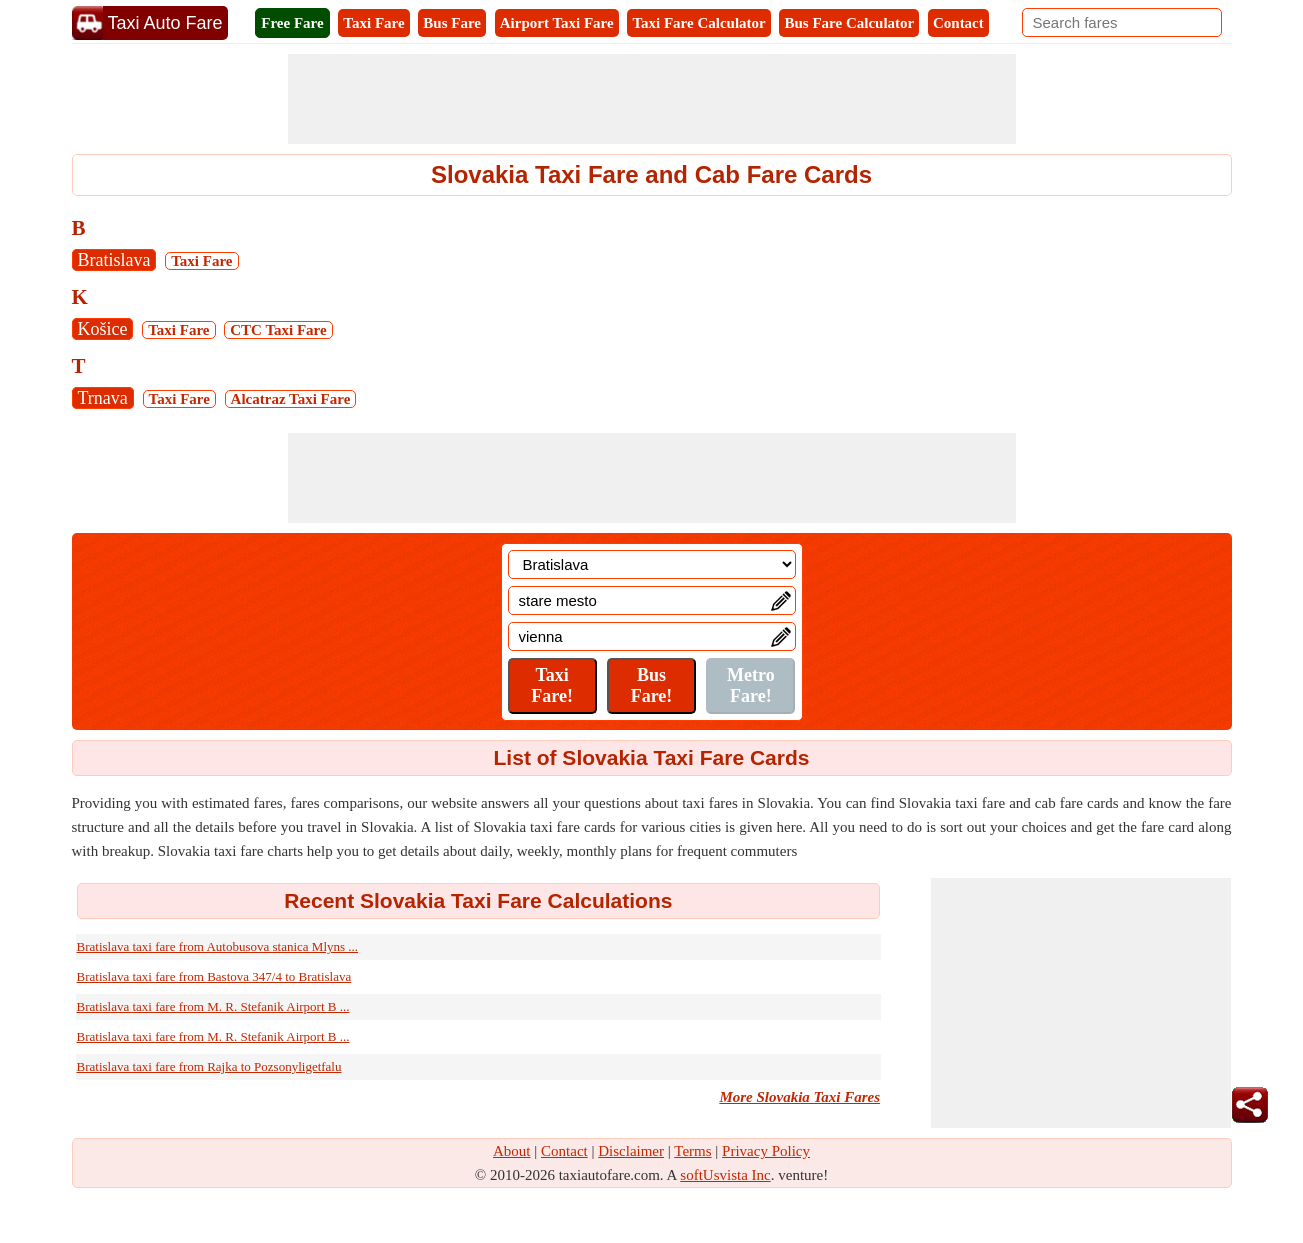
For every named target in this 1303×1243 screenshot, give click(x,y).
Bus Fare (452, 23)
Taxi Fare (373, 23)
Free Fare (292, 23)
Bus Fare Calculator (849, 23)
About (512, 1151)
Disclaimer (631, 1151)
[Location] (652, 564)
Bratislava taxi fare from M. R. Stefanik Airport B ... (213, 1006)
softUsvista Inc (725, 1175)
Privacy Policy (766, 1151)
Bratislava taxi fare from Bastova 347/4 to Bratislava (214, 976)
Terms (692, 1151)
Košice (103, 329)
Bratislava (114, 260)
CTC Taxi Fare (278, 330)
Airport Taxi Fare (557, 23)
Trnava (103, 398)
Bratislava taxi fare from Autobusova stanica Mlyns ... (218, 946)
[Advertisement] (652, 99)
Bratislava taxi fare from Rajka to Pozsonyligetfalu (209, 1066)
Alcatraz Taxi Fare (291, 399)
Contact (958, 23)
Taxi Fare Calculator (698, 23)
